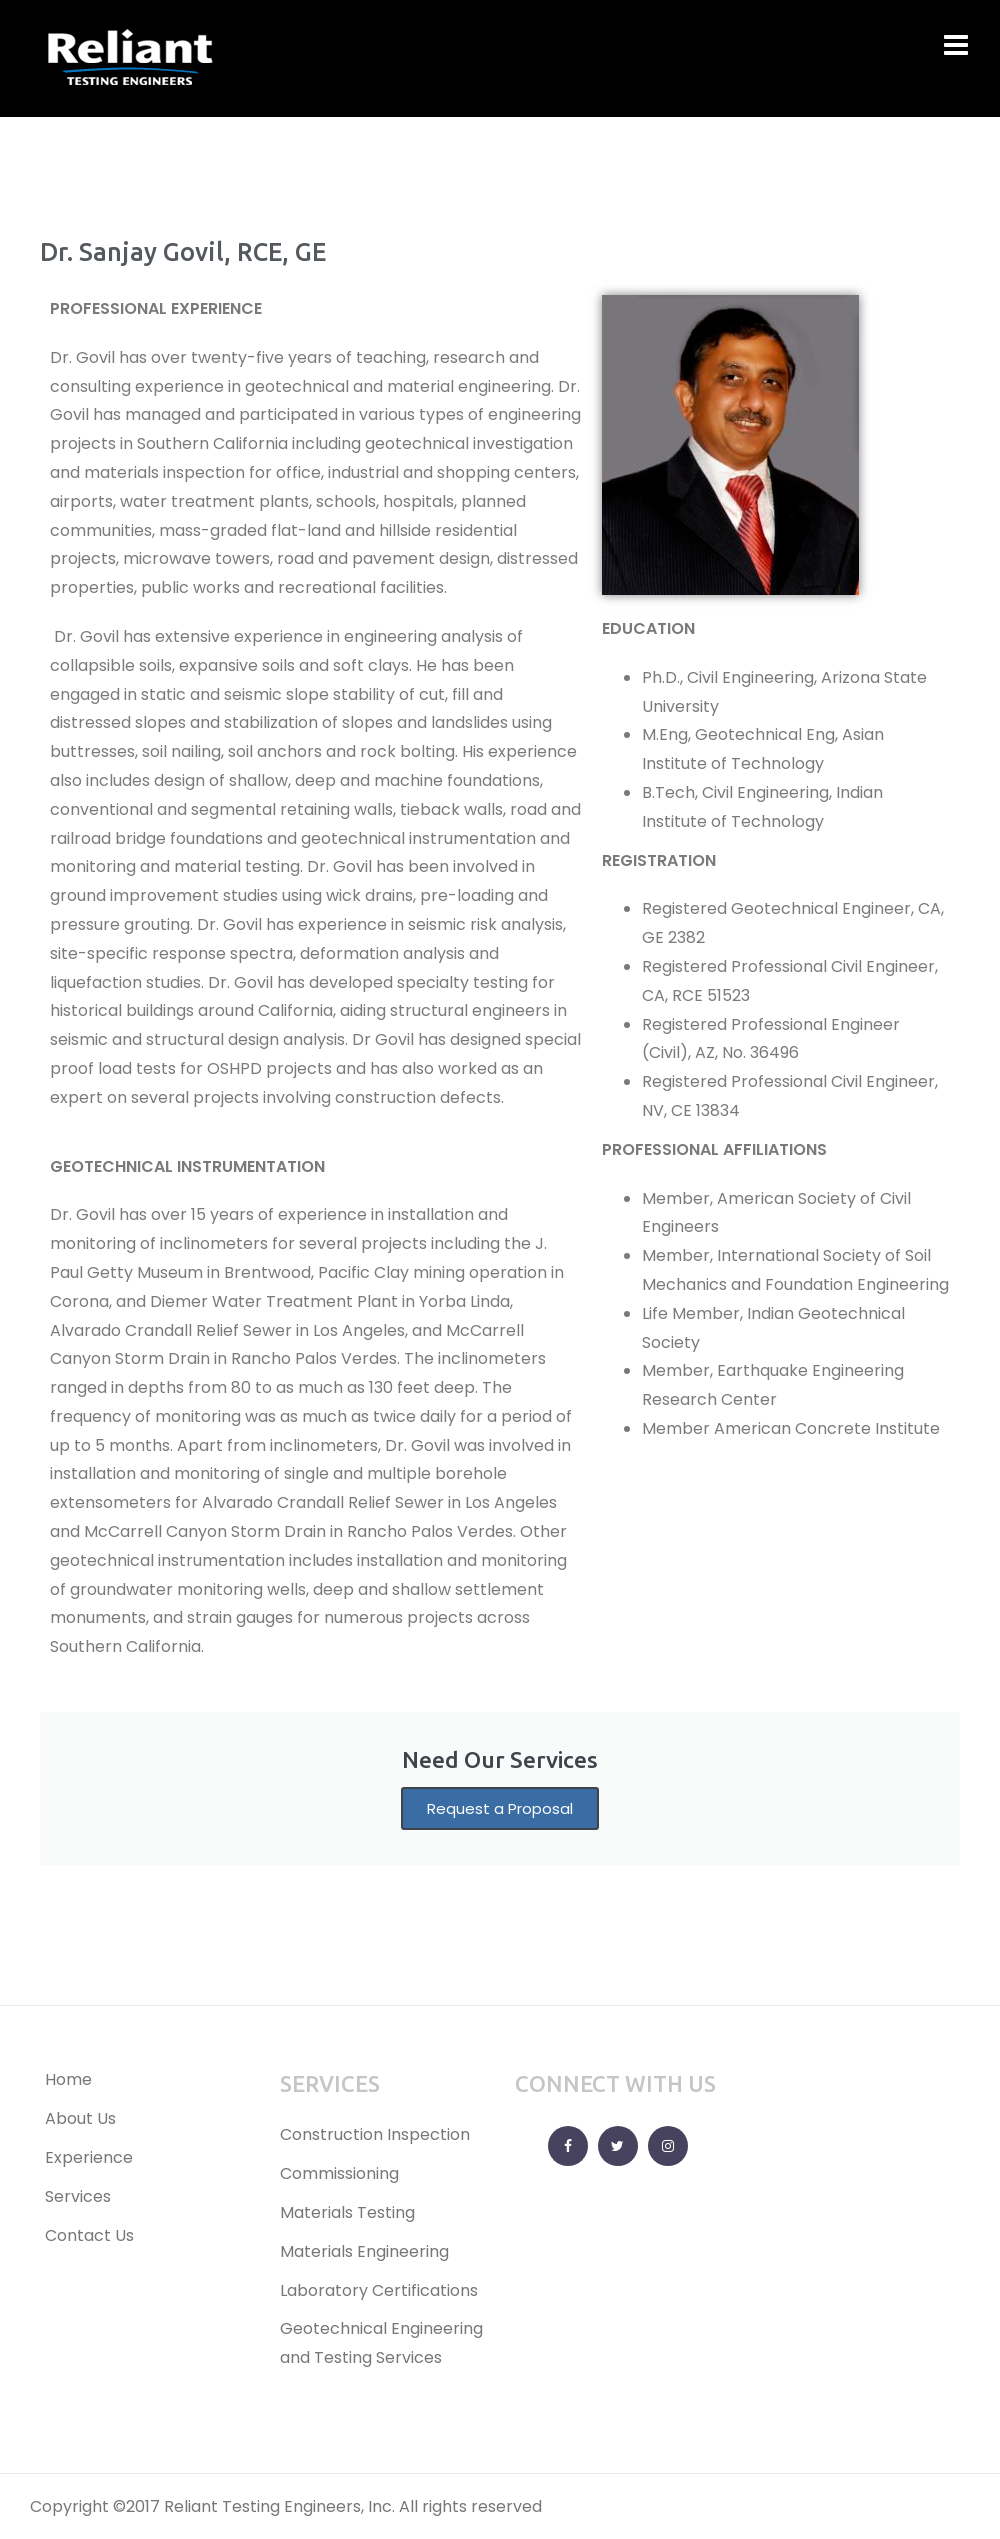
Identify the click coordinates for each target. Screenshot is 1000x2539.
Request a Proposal (500, 1808)
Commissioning (339, 2173)
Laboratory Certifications (379, 2290)
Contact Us (89, 2235)
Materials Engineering (364, 2251)
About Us (80, 2118)
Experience (89, 2157)
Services (78, 2196)
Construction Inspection (375, 2134)
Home (68, 2079)
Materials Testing (347, 2212)
